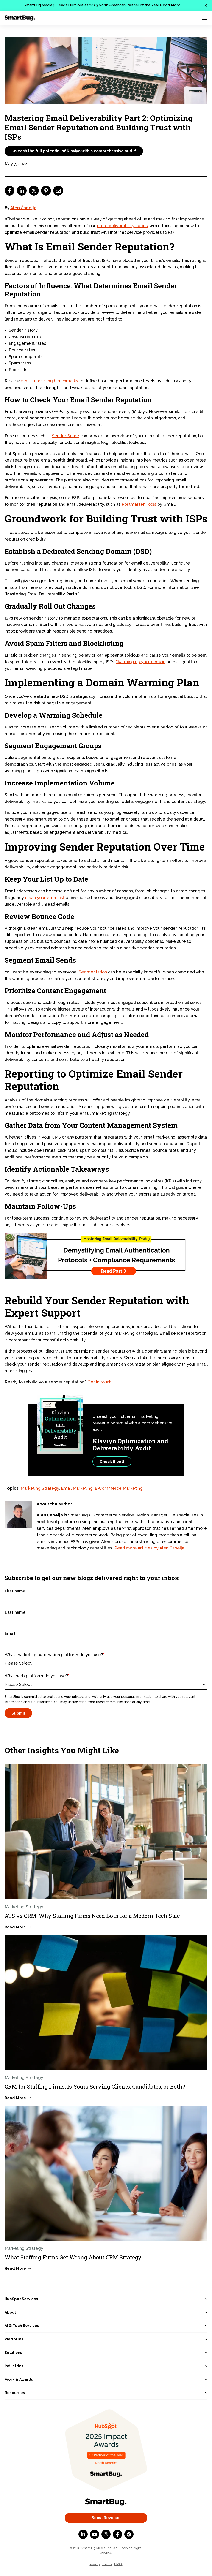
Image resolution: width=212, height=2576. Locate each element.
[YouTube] (94, 2534)
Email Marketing (77, 1488)
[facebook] (9, 191)
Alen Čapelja (23, 207)
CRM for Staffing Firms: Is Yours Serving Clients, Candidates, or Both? (95, 2086)
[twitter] (34, 191)
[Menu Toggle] (204, 18)
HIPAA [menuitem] (118, 2564)
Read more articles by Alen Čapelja (149, 1548)
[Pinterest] (129, 2534)
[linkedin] (22, 191)
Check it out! (112, 1461)
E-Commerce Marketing (119, 1488)
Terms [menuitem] (107, 2564)
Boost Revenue (106, 2517)
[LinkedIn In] (83, 2534)
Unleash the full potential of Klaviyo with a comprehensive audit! (73, 151)
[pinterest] (46, 191)
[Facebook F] (117, 2534)
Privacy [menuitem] (95, 2564)
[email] (58, 191)
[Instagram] (106, 2534)
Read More (170, 5)
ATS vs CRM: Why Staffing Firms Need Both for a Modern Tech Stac (92, 1915)
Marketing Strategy (40, 1488)
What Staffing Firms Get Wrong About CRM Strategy (73, 2257)
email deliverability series (122, 225)
